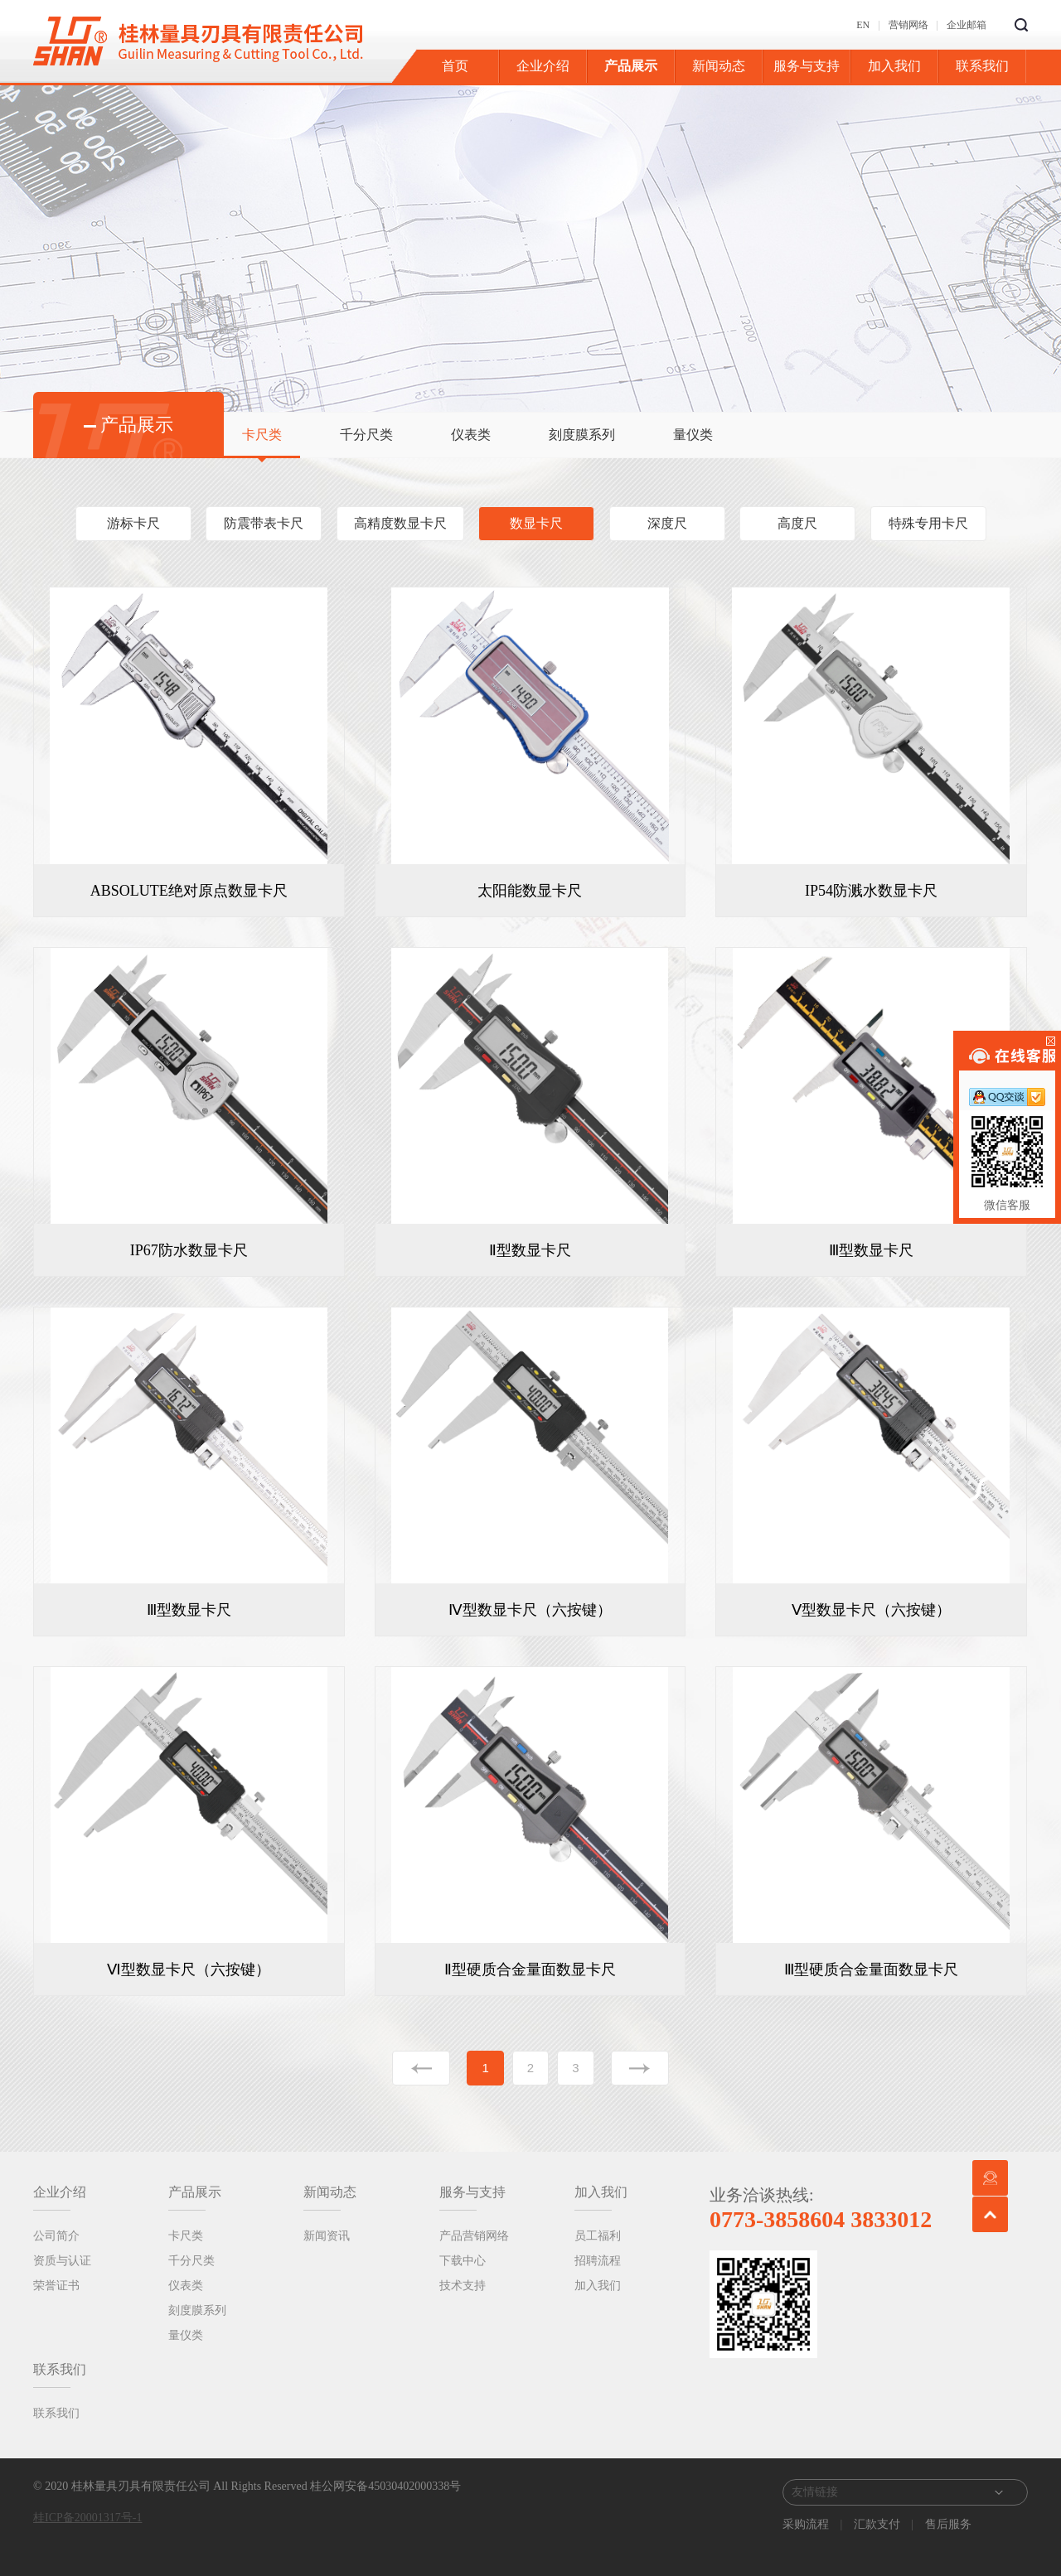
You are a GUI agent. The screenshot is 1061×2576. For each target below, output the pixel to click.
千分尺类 (366, 435)
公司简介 (56, 2236)
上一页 (421, 2068)
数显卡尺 (536, 523)
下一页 (640, 2068)
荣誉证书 (56, 2285)
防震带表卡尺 (263, 523)
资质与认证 (62, 2261)
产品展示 (630, 66)
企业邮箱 (966, 25)
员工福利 (597, 2236)
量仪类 (693, 435)
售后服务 (946, 2524)
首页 (455, 66)
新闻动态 (718, 66)
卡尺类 (262, 435)
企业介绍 (542, 66)
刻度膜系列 (582, 435)
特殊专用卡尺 (928, 523)
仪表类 (471, 435)
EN (863, 25)
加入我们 (894, 66)
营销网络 (908, 25)
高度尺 (797, 523)
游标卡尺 (133, 523)
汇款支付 (876, 2524)
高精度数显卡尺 (400, 523)
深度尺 (667, 523)
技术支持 (462, 2285)
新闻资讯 (326, 2236)
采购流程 (807, 2524)
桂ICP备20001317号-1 (87, 2517)
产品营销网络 (474, 2236)
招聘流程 (597, 2261)
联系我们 (982, 66)
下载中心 (462, 2261)
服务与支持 (806, 66)
